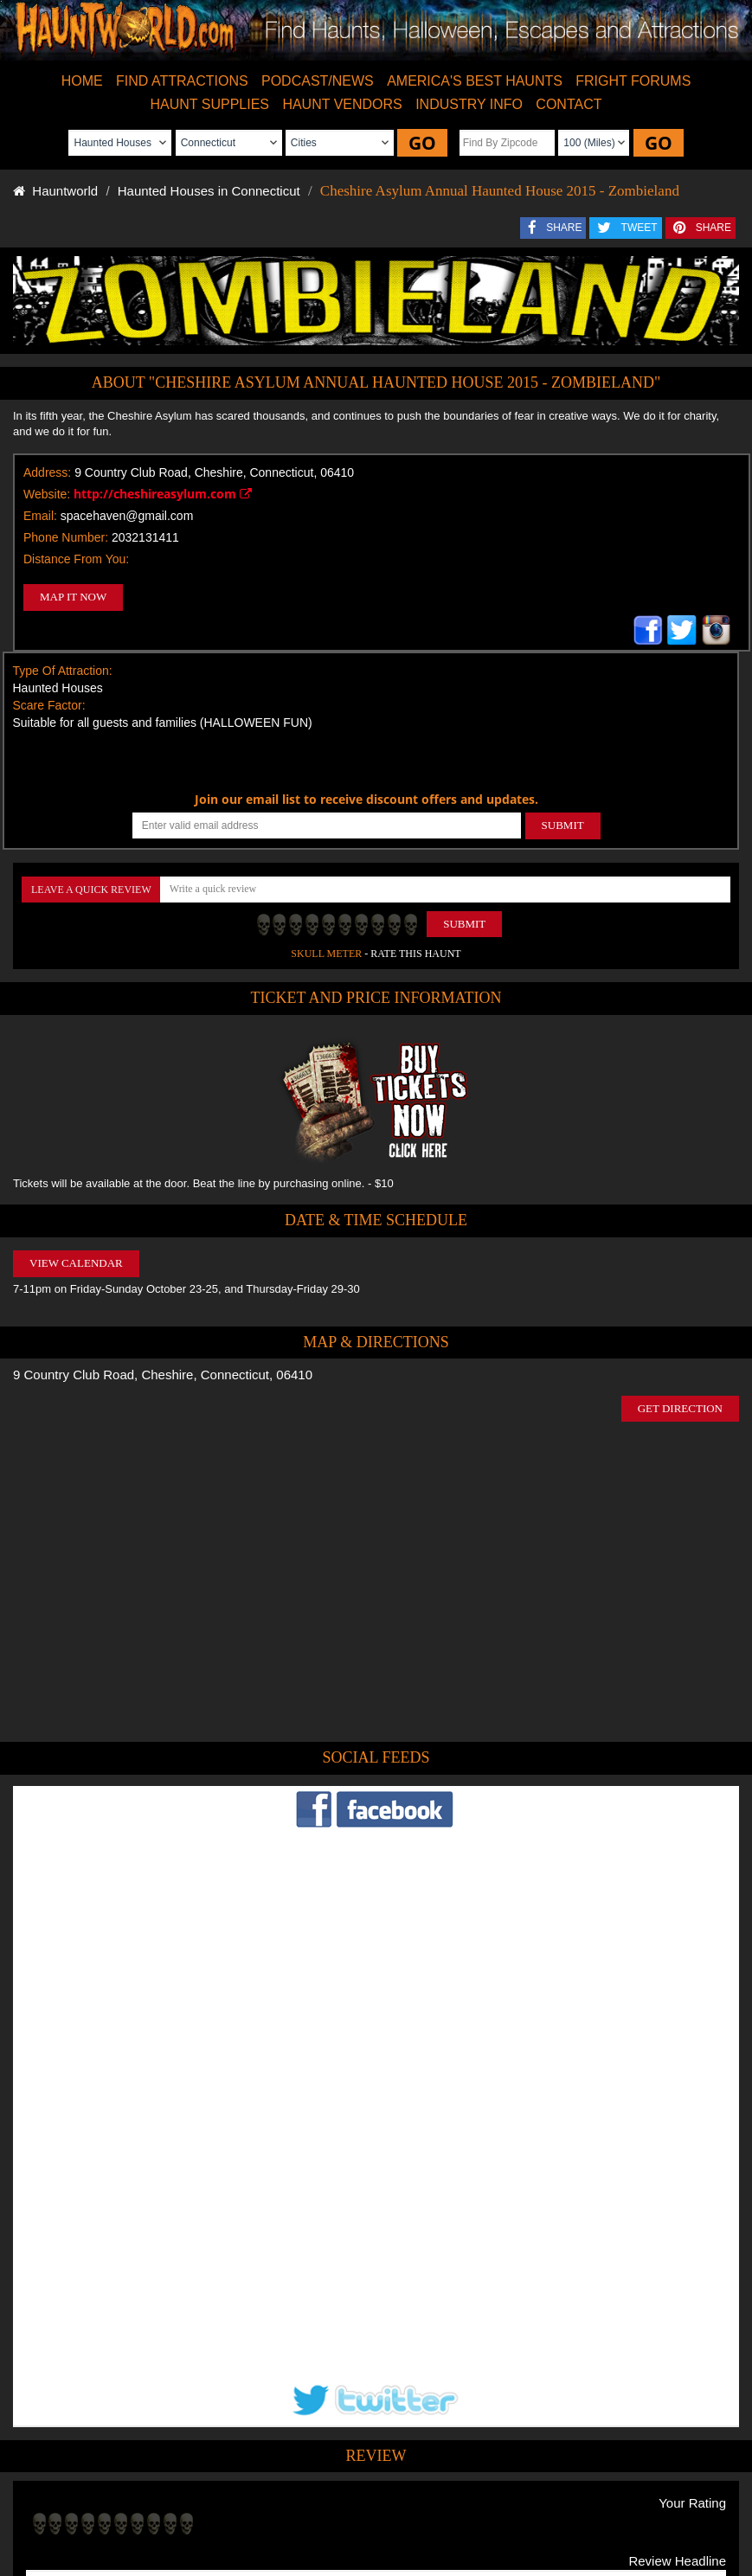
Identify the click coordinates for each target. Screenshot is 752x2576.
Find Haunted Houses (118, 2502)
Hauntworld (55, 190)
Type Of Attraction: (62, 671)
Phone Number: (65, 537)
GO (422, 143)
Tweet (333, 2461)
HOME (82, 81)
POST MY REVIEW (89, 2388)
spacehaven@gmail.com (127, 516)
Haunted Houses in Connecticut (209, 190)
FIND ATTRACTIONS (182, 81)
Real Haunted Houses (551, 2502)
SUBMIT (563, 825)
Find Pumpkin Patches (349, 2502)
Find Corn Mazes (450, 2502)
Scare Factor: (49, 705)
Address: (47, 472)
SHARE (564, 228)
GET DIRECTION (680, 1408)
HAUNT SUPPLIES (210, 104)
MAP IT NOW (73, 596)
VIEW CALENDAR (76, 1262)
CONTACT (568, 104)
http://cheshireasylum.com (163, 493)
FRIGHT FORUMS (633, 81)
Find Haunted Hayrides (233, 2502)
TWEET (639, 228)
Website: (46, 494)
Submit (464, 923)
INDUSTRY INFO (469, 104)
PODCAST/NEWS (317, 81)
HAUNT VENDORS (342, 104)
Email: (40, 516)
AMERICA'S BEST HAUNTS (474, 81)
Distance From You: (76, 559)
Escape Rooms (648, 2502)
